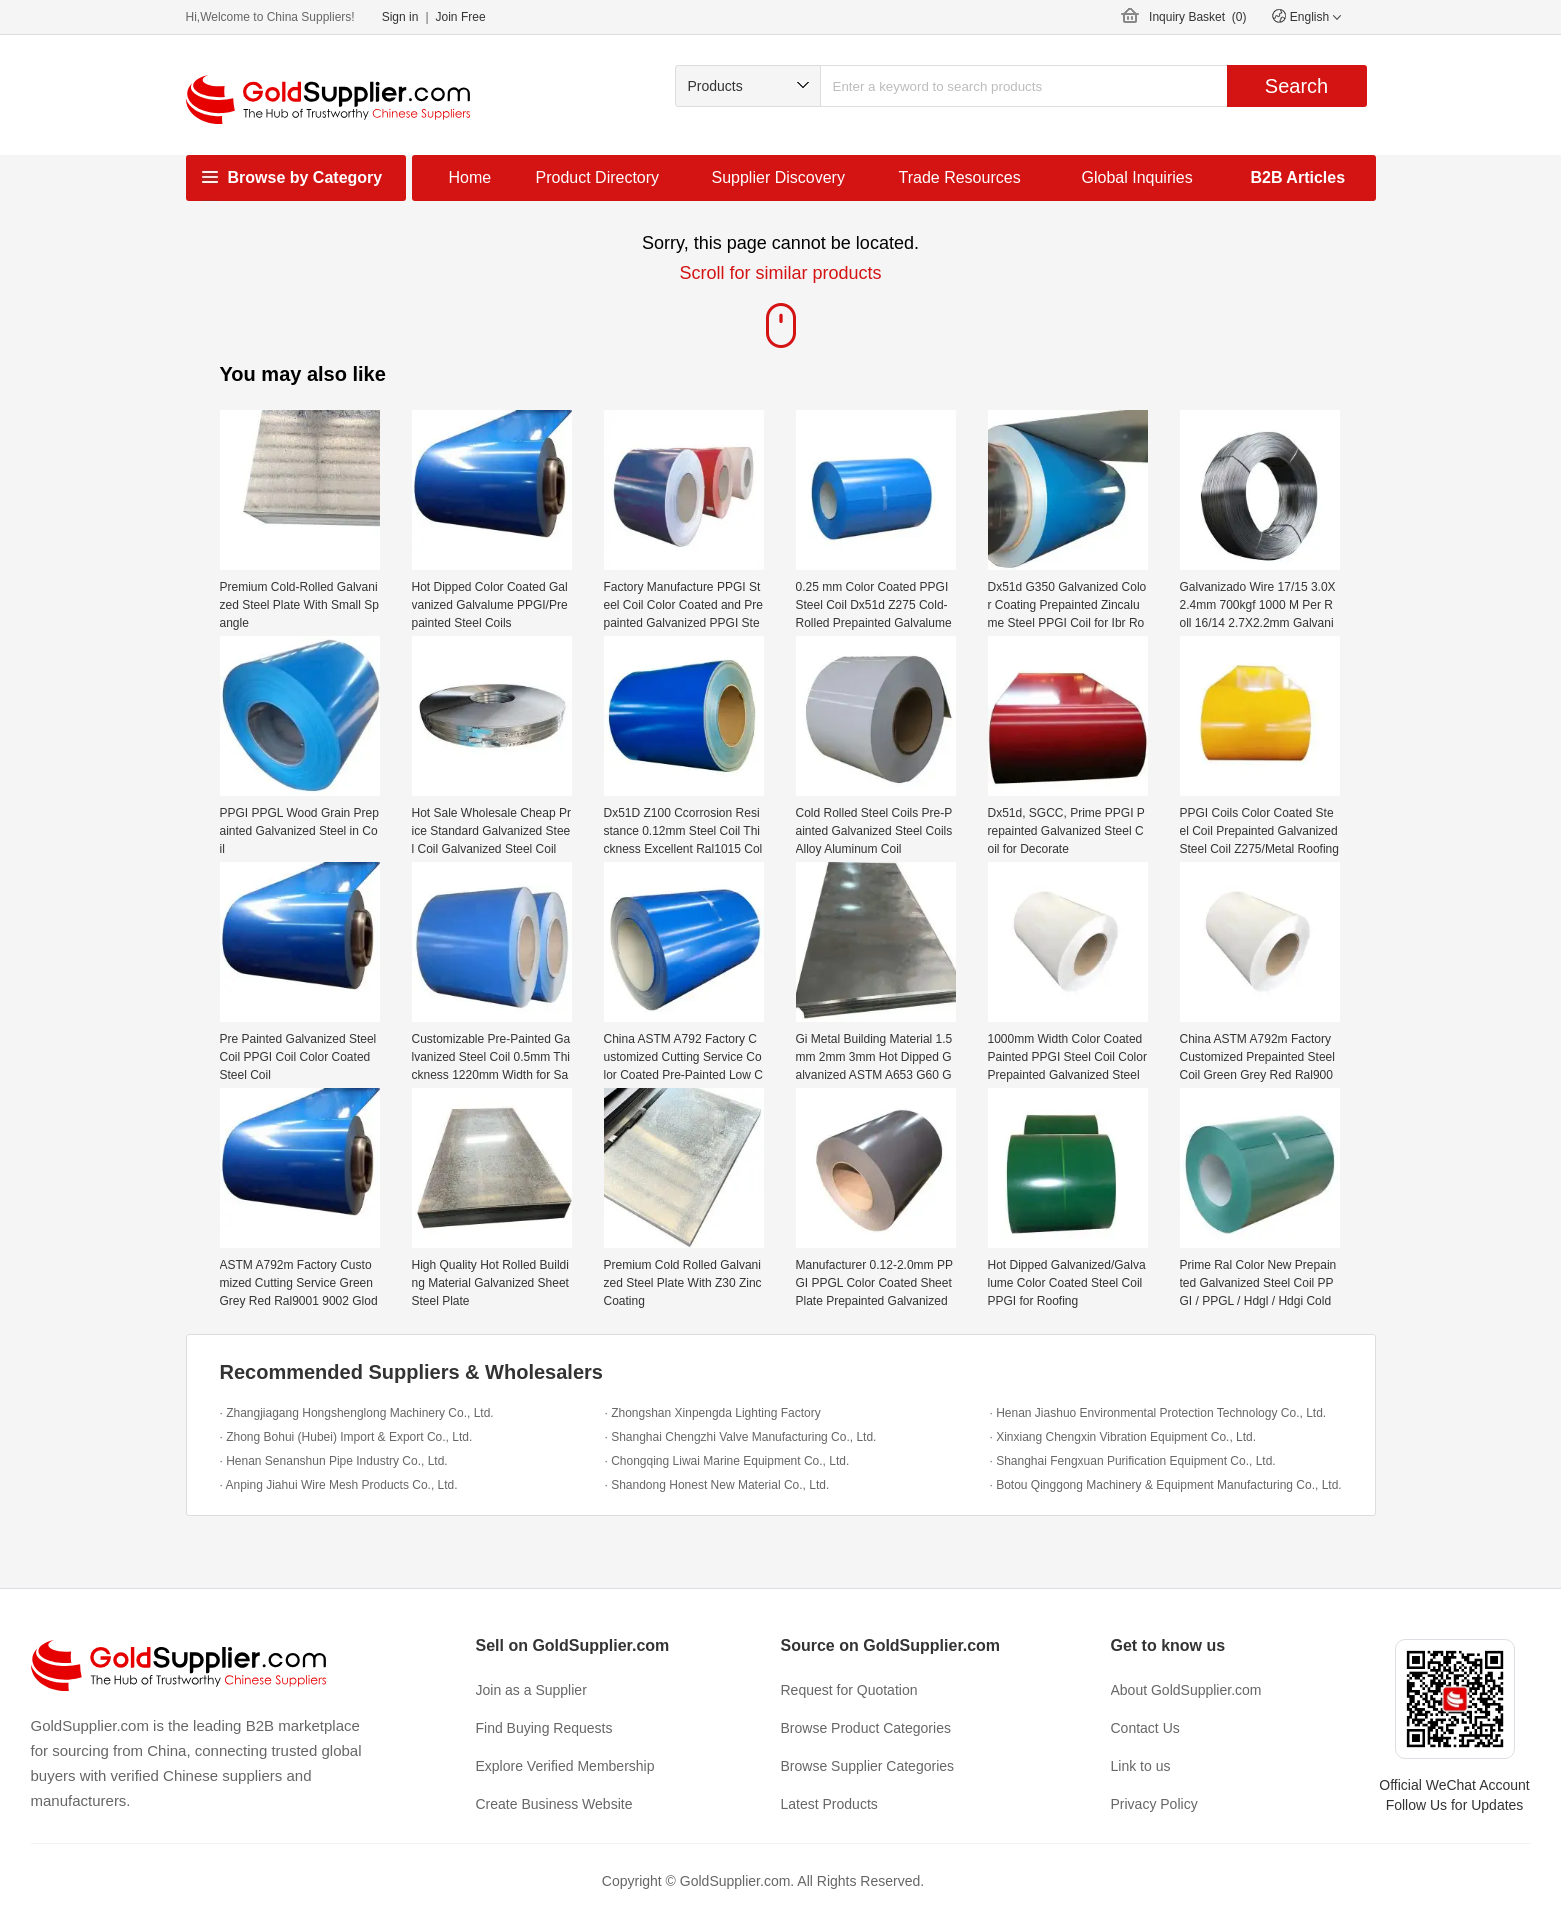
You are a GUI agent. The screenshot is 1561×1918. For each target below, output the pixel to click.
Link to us (1141, 1766)
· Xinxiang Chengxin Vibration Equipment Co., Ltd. (1123, 1437)
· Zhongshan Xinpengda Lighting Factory (713, 1413)
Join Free (461, 17)
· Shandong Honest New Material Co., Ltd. (717, 1485)
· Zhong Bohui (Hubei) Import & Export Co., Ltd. (346, 1437)
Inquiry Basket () (1197, 17)
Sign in (400, 17)
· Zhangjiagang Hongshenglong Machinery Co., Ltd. (357, 1413)
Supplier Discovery (778, 177)
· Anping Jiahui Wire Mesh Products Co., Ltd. (339, 1485)
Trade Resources (960, 177)
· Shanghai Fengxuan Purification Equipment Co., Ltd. (1133, 1461)
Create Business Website (554, 1804)
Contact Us (1145, 1728)
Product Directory (598, 177)
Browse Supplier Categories (868, 1766)
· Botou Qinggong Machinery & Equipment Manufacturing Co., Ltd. (1166, 1485)
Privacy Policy (1154, 1804)
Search (1296, 86)
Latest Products (829, 1804)
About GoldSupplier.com (1186, 1690)
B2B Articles (1298, 177)
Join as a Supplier (531, 1690)
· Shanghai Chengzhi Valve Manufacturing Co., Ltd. (741, 1437)
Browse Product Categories (866, 1728)
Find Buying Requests (544, 1728)
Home (470, 177)
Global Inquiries (1137, 177)
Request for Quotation (849, 1690)
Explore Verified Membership (565, 1766)
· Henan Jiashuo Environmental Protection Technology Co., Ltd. (1158, 1413)
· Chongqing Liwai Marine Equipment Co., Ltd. (727, 1461)
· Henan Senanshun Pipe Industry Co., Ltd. (334, 1461)
